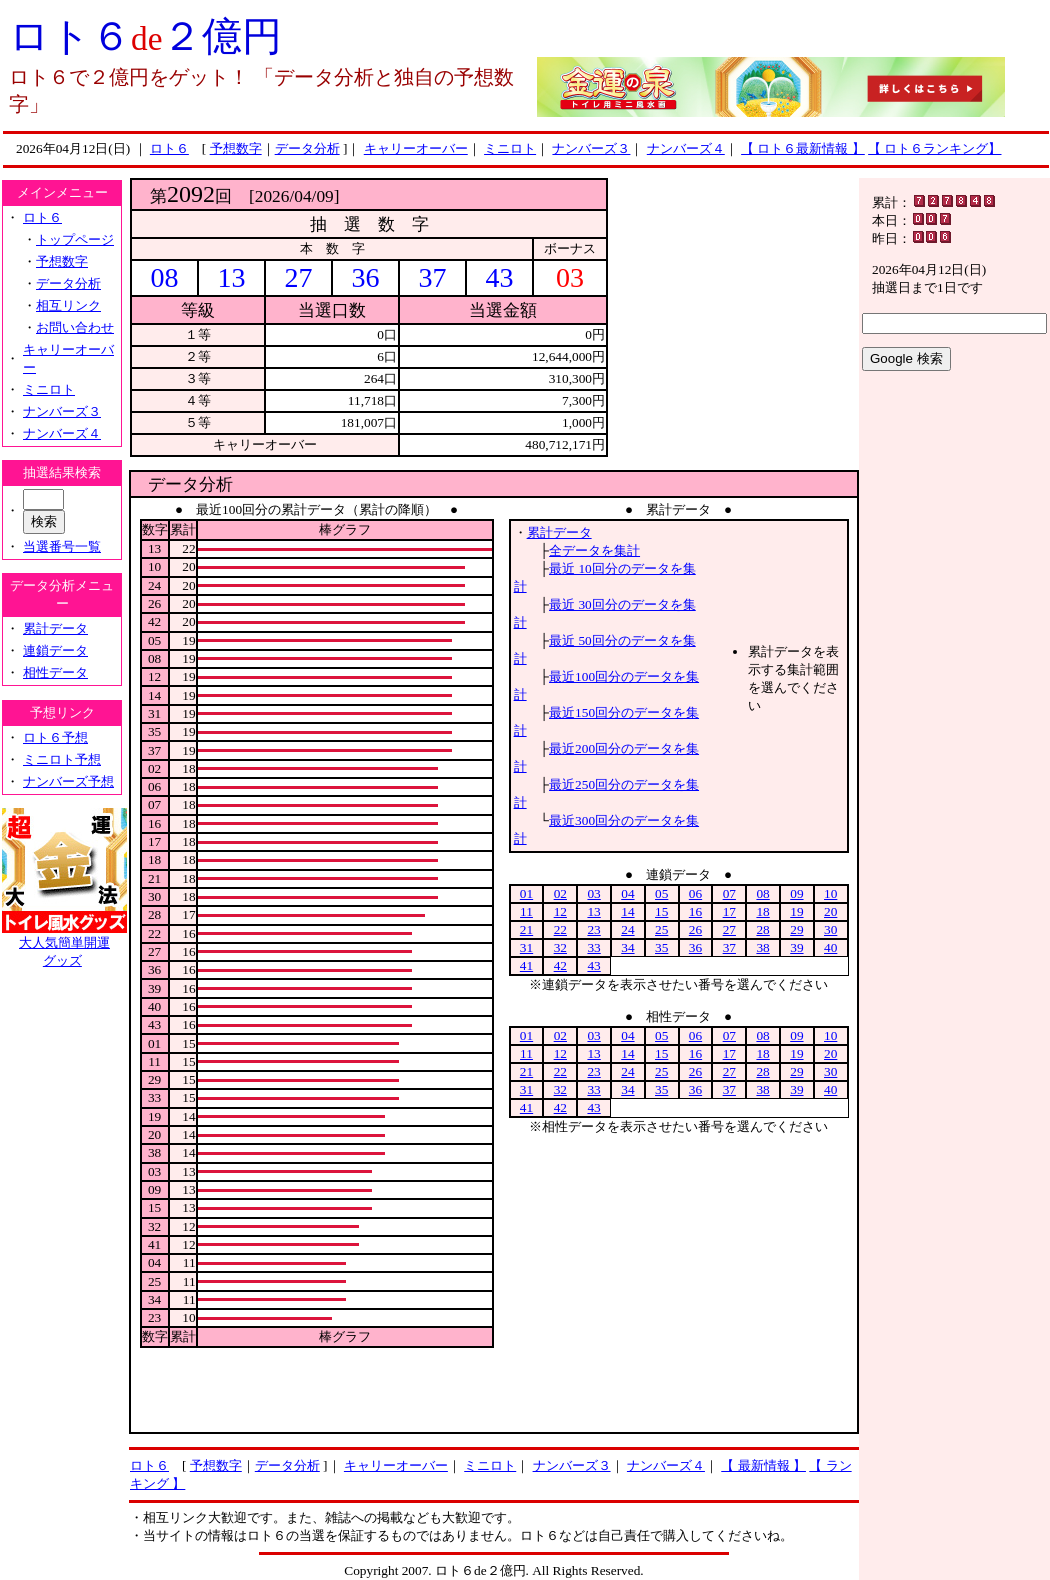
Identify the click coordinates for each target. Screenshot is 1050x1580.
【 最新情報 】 (763, 1465)
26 (695, 929)
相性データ (55, 672)
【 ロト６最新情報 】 (803, 148)
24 (627, 929)
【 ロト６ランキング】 (934, 148)
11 (526, 911)
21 (526, 929)
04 (627, 893)
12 (560, 911)
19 (796, 911)
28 (762, 929)
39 (796, 947)
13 (593, 911)
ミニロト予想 (62, 759)
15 (661, 911)
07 (729, 893)
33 (593, 947)
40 (830, 947)
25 (661, 929)
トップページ (75, 239)
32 (560, 947)
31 (526, 947)
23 (593, 929)
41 (526, 965)
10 (830, 893)
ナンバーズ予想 (68, 781)
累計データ (55, 628)
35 (661, 947)
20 (830, 911)
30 (830, 929)
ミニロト (510, 148)
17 (729, 911)
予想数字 (236, 148)
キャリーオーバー (416, 148)
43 (593, 965)
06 (695, 893)
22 (560, 929)
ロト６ (169, 148)
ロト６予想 (55, 737)
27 (729, 929)
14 (627, 911)
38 (762, 947)
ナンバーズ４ (686, 148)
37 (729, 947)
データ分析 (307, 148)
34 (627, 947)
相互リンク (68, 305)
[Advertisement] (733, 303)
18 (762, 911)
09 (796, 893)
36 (695, 947)
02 (560, 893)
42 (560, 965)
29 (796, 929)
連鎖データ (55, 650)
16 (695, 911)
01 (526, 893)
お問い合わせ (75, 327)
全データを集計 (594, 550)
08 (762, 893)
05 (661, 893)
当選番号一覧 (62, 546)
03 (593, 893)
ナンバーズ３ (591, 148)
